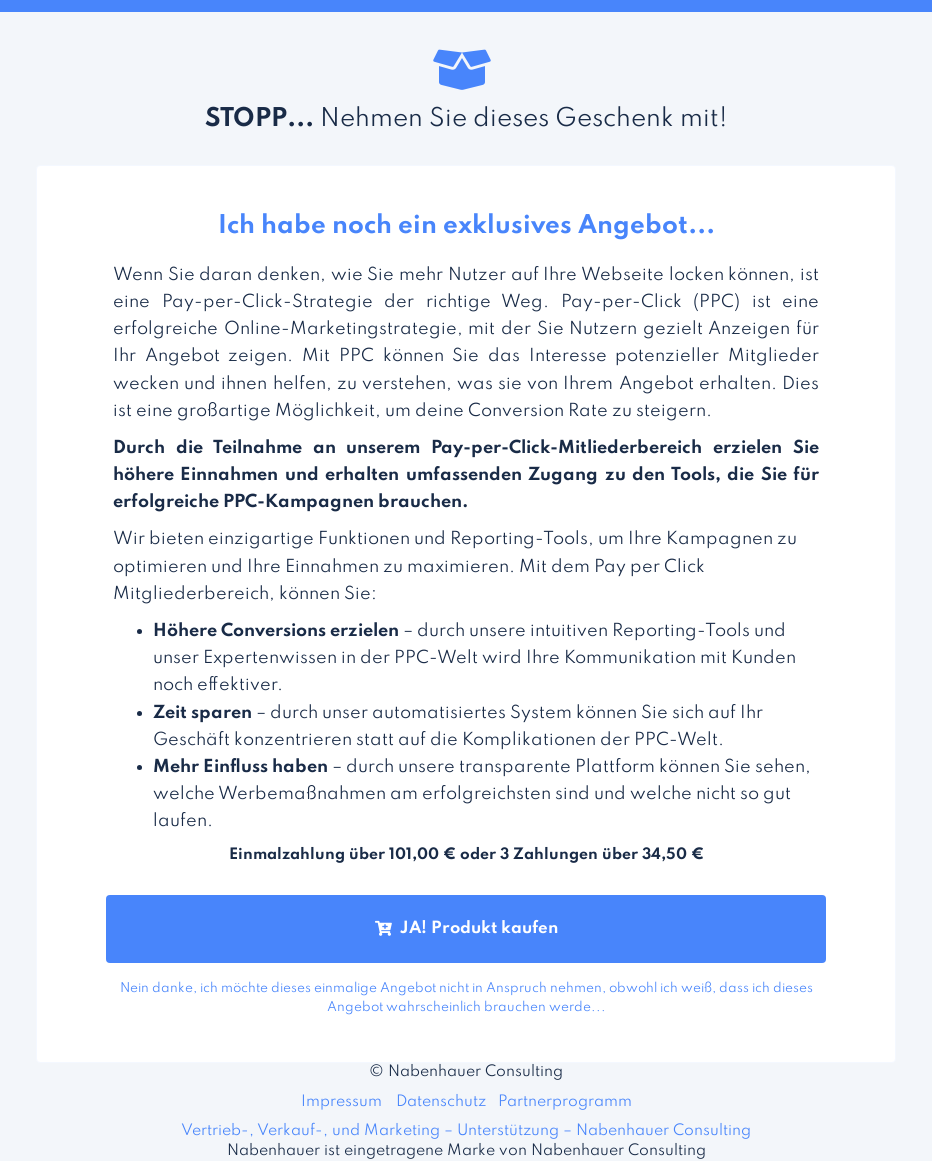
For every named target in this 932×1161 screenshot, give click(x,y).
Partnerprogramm (565, 1102)
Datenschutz (441, 1102)
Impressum (341, 1102)
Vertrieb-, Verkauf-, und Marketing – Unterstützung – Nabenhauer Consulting (466, 1131)
